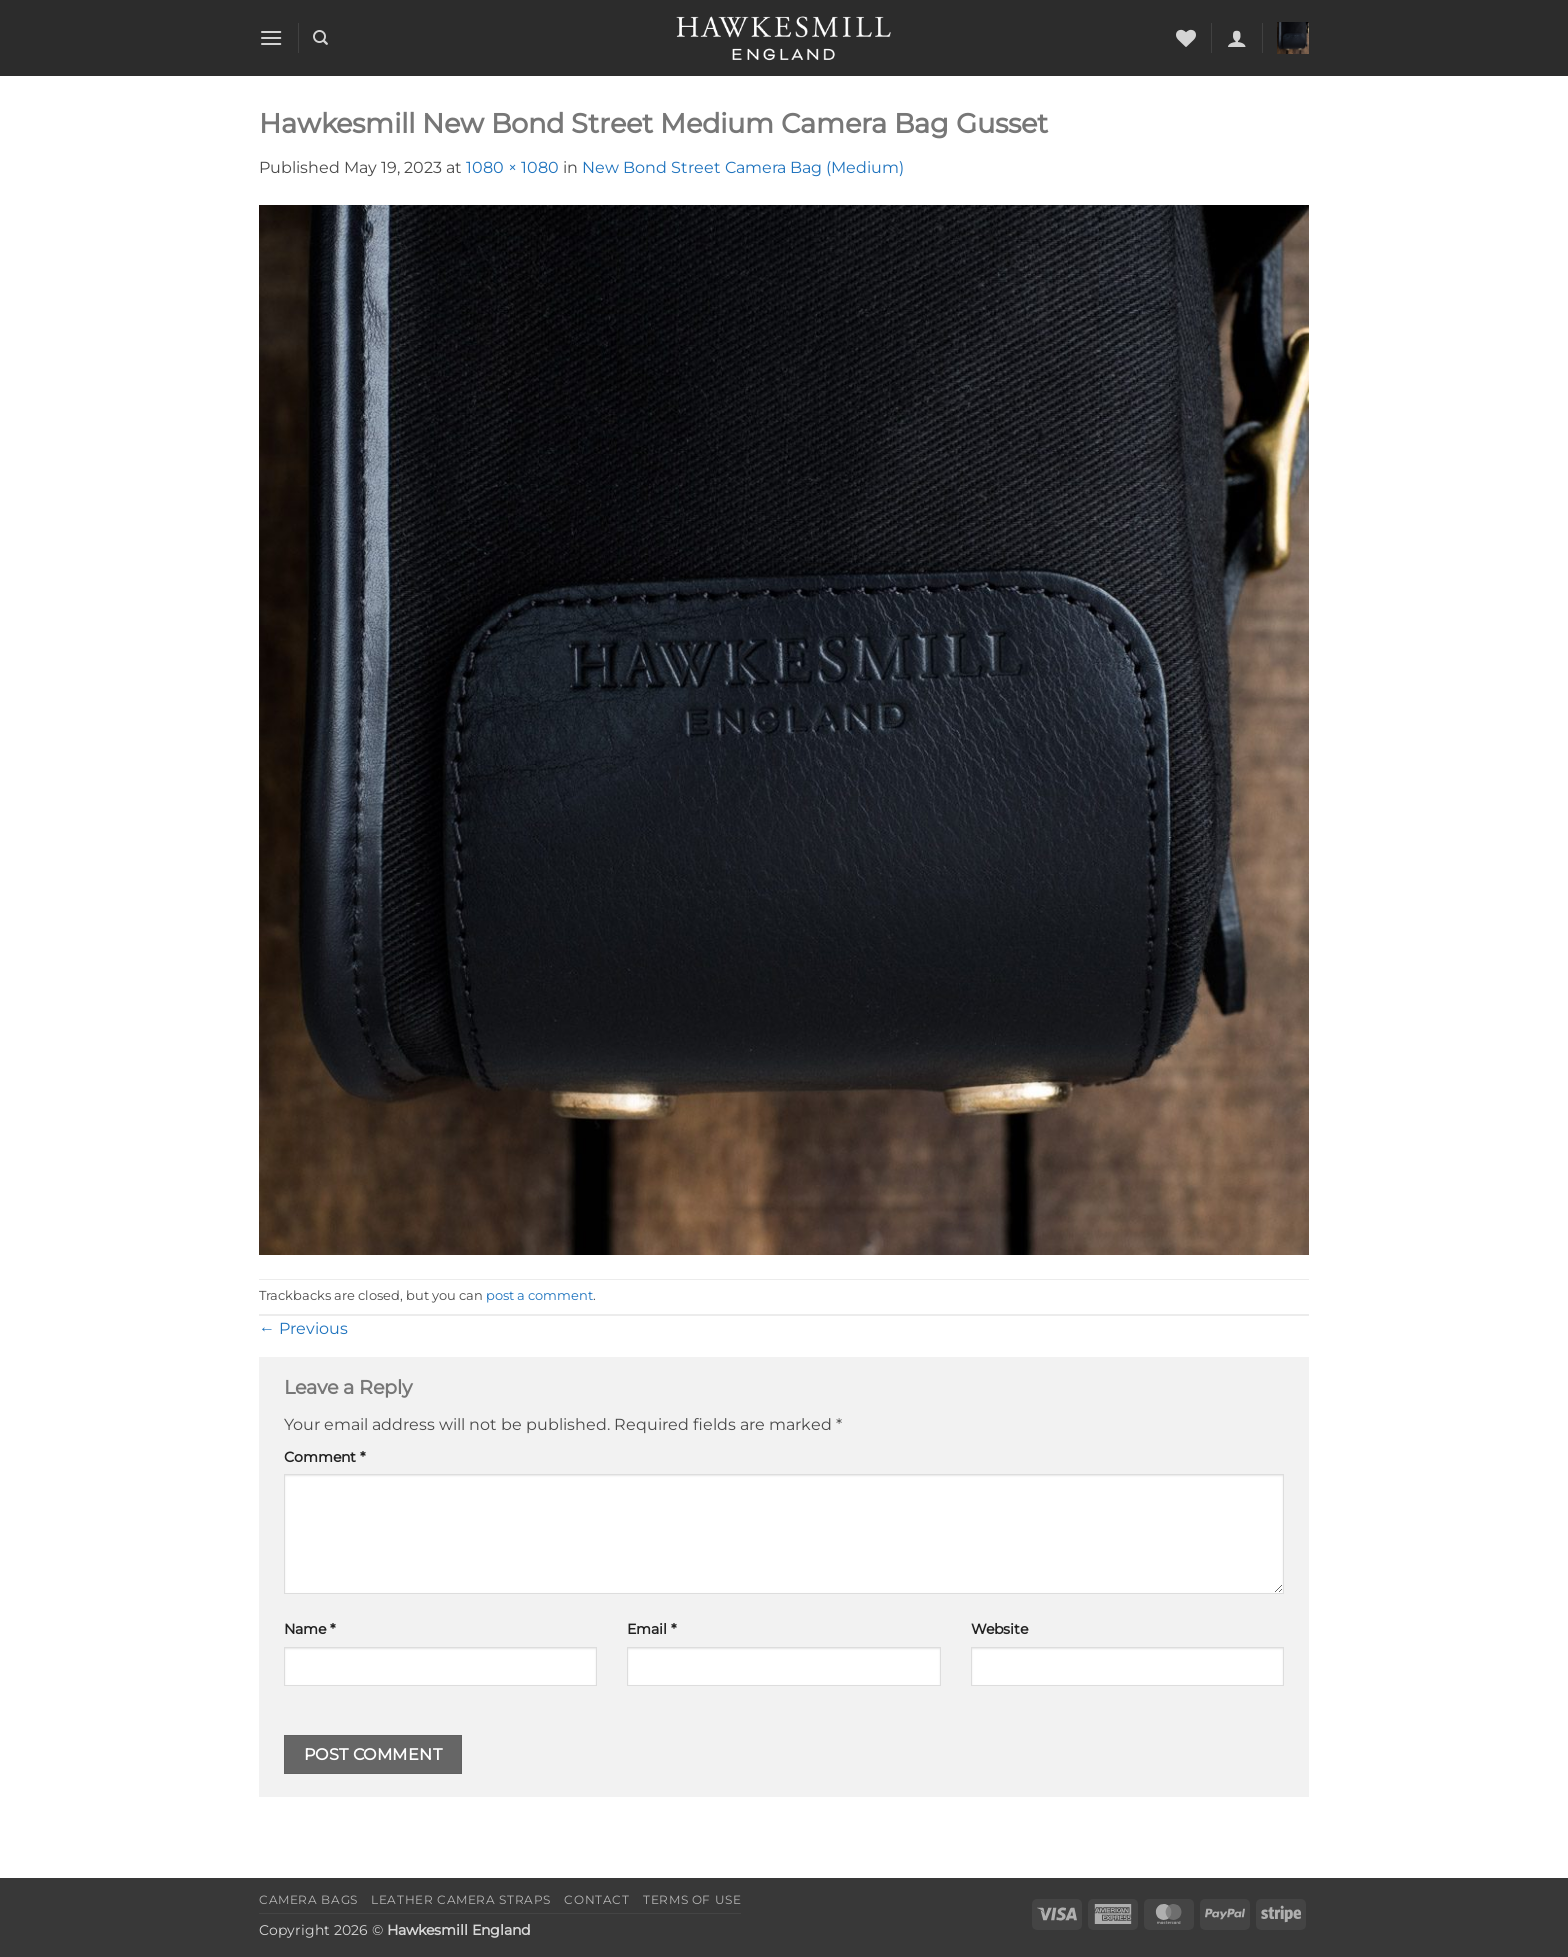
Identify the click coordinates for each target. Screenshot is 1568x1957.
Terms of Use (692, 1899)
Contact (596, 1899)
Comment (324, 1457)
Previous (303, 1328)
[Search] (320, 38)
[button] (271, 37)
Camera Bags (308, 1899)
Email (651, 1629)
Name (309, 1629)
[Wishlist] (1186, 38)
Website (999, 1629)
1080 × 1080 (512, 167)
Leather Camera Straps (461, 1899)
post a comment (539, 1295)
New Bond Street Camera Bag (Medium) (743, 167)
